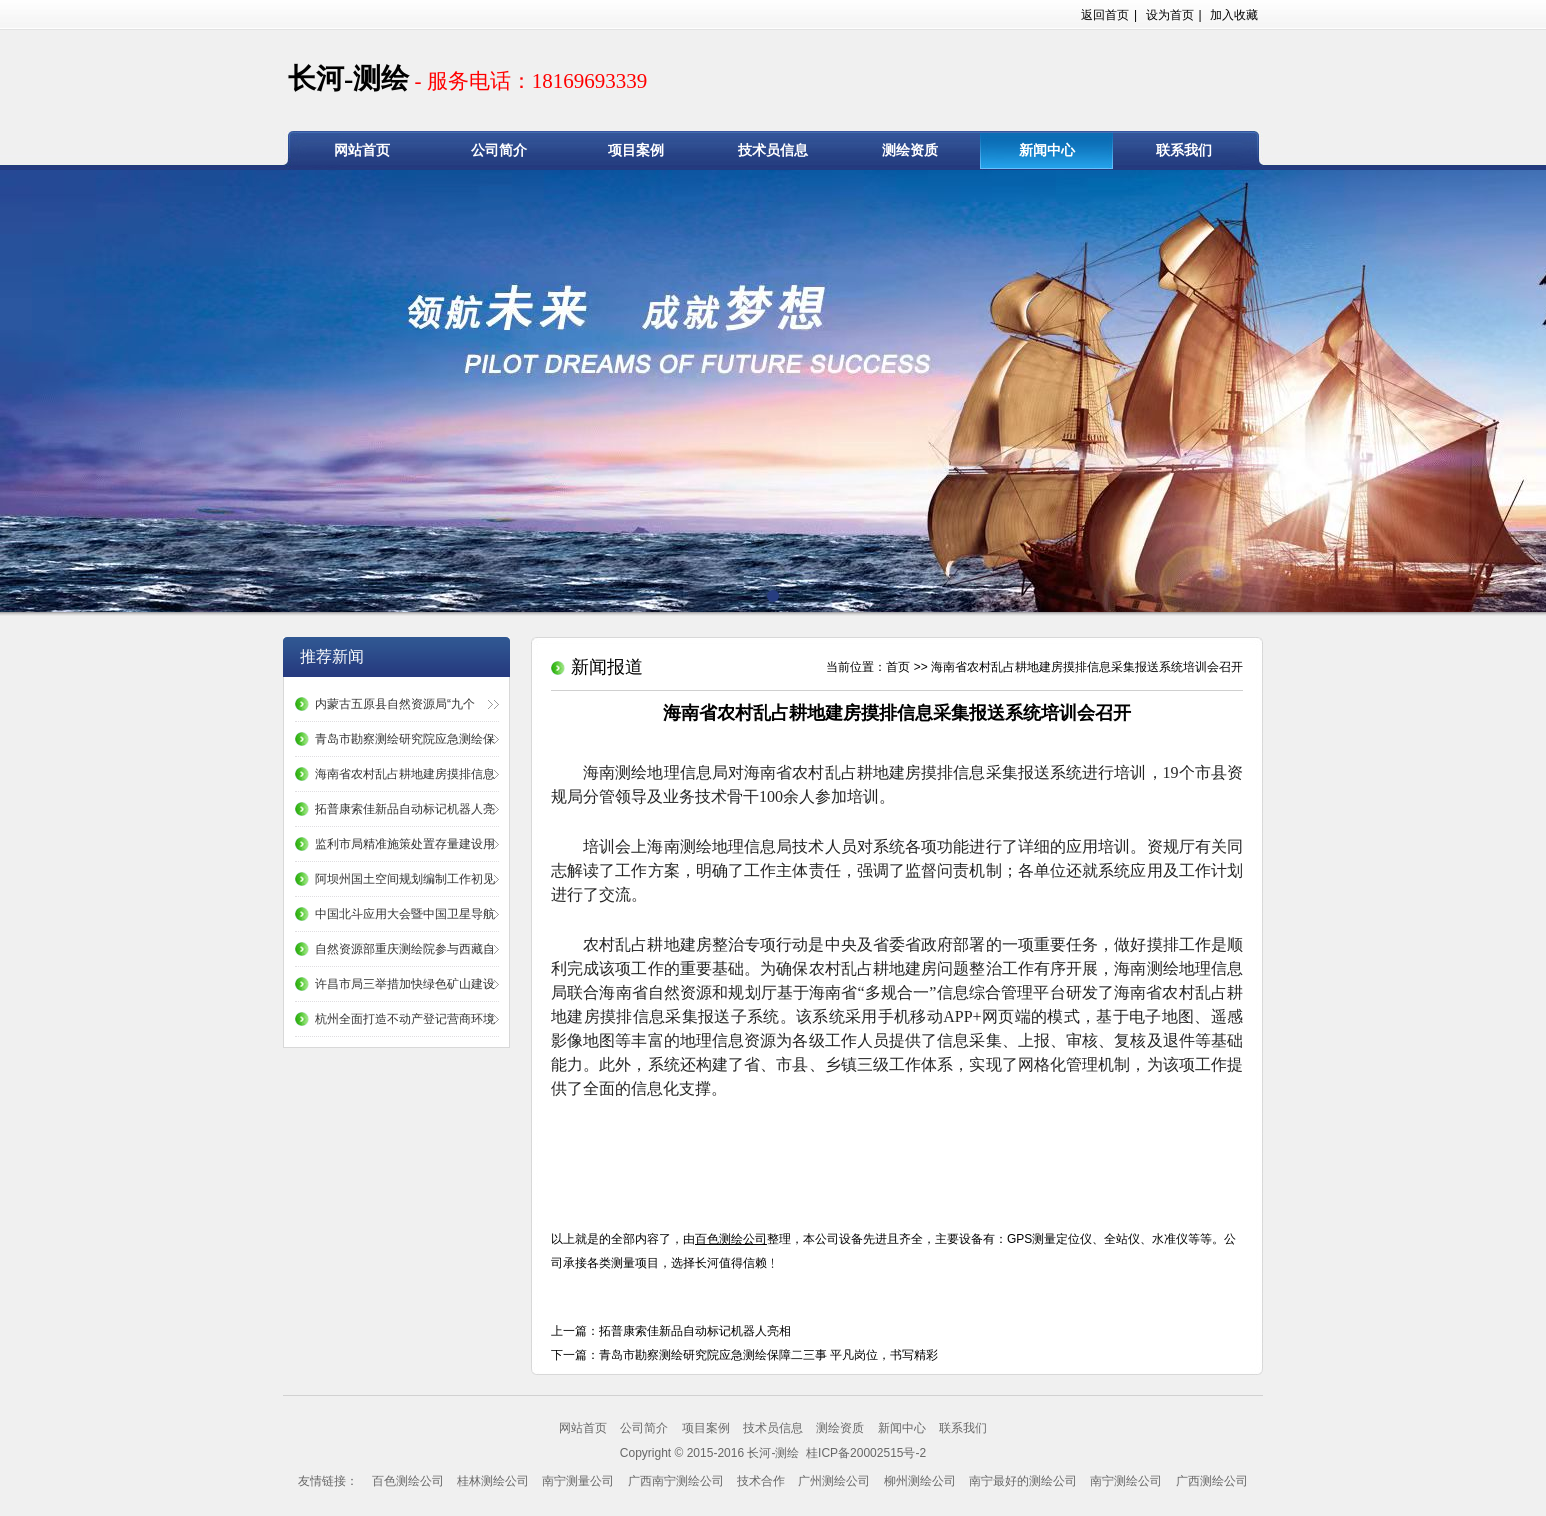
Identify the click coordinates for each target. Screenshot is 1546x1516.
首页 (898, 667)
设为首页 (1170, 15)
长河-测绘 (467, 78)
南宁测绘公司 (1126, 1481)
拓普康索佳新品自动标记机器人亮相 (695, 1331)
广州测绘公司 (834, 1481)
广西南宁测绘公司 (676, 1481)
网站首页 (362, 150)
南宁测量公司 (578, 1481)
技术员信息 (773, 150)
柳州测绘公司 (920, 1481)
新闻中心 (1047, 150)
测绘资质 (910, 150)
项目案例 (636, 150)
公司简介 (499, 150)
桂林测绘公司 (493, 1481)
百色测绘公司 (408, 1481)
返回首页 (1105, 15)
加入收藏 (1234, 15)
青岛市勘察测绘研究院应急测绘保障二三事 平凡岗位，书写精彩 (768, 1355)
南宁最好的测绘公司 (1023, 1481)
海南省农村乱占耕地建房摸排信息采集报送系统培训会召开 (1087, 667)
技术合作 (761, 1481)
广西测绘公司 (1212, 1481)
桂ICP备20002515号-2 (864, 1453)
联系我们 (1184, 150)
